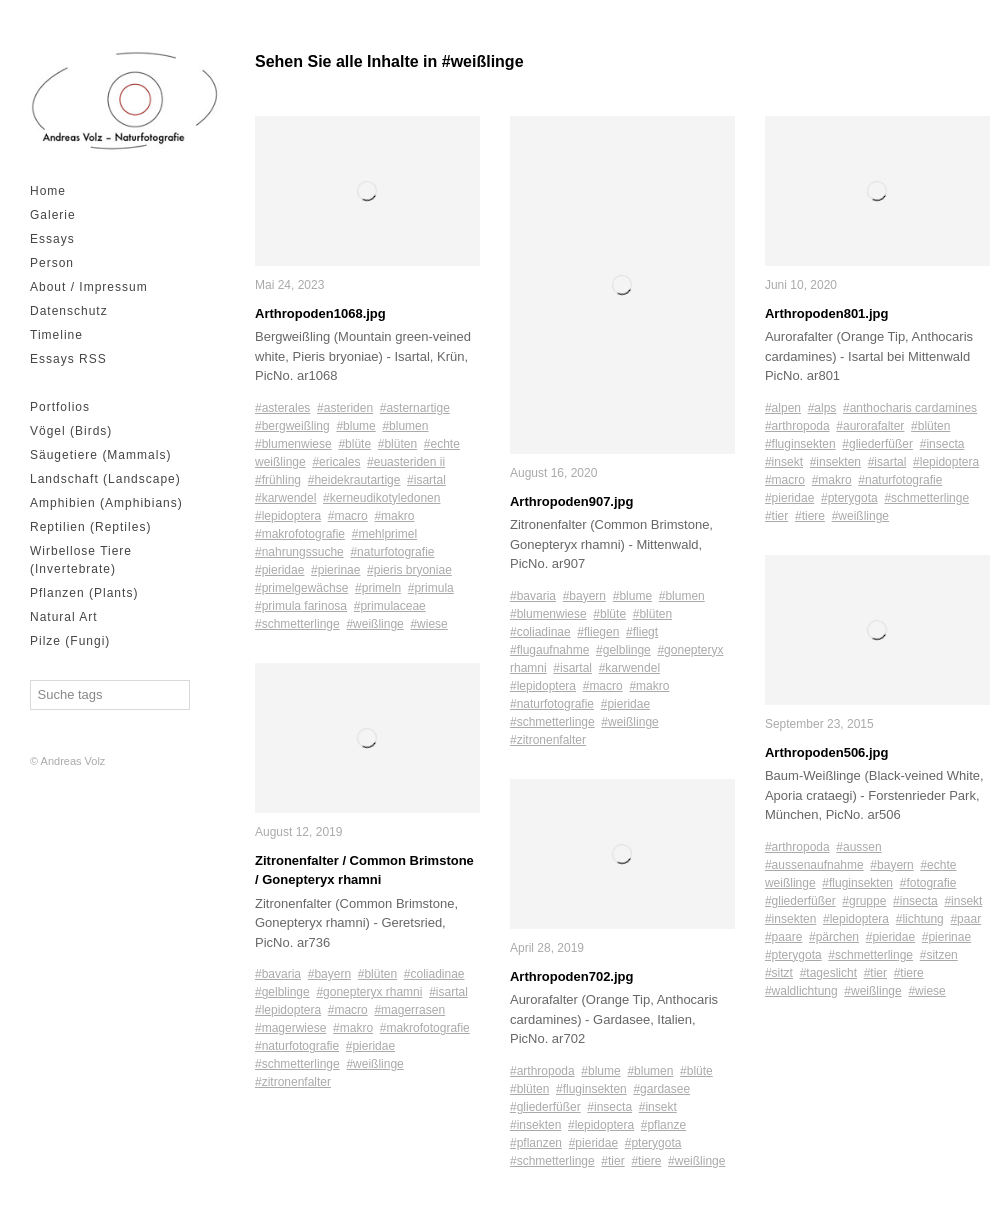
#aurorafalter (870, 426)
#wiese (428, 624)
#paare (783, 937)
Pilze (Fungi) (70, 641)
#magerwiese (290, 1028)
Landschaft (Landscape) (105, 479)
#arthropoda (542, 1071)
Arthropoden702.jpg (572, 976)
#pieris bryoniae (409, 570)
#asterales (282, 408)
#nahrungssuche (299, 552)
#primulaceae (390, 606)
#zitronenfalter (293, 1082)
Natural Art (64, 617)
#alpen (783, 408)
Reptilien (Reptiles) (90, 527)
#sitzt (779, 973)
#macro (348, 516)
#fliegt (642, 632)
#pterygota (653, 1143)
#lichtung (920, 919)
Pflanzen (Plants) (84, 593)
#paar (965, 919)
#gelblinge (282, 992)
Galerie (53, 215)
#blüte (354, 444)
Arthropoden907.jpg (572, 501)
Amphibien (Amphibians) (106, 503)
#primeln (378, 588)
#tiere (646, 1161)
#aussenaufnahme (814, 865)
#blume (355, 426)
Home (48, 191)
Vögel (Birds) (71, 431)
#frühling (278, 480)
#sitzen (939, 955)
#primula (431, 588)
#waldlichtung (801, 991)
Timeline (56, 335)
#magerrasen (409, 1010)
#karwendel (285, 498)
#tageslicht (828, 973)
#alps (822, 408)
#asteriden (345, 408)
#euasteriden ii (406, 462)
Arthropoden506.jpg (827, 752)
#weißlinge (374, 624)
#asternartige (415, 408)
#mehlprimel (384, 534)
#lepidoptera (288, 516)
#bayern (329, 974)
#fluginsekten (591, 1089)
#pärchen (834, 937)
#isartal (426, 480)
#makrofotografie (300, 534)
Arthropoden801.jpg (827, 313)
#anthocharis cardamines (910, 408)
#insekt (658, 1107)
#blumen (405, 426)
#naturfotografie (392, 552)
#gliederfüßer (545, 1107)
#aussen (858, 847)
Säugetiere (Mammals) (100, 455)
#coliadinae (434, 974)
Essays (52, 239)
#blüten (397, 444)
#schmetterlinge (297, 624)
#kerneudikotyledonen (381, 498)
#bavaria (278, 974)
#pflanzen (536, 1143)
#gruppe (864, 901)
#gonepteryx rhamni (369, 992)
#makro (394, 516)
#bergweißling (292, 426)
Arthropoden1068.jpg (320, 313)
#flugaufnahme (549, 650)
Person (52, 263)
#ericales (336, 462)
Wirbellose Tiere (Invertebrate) (81, 560)
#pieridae (279, 570)
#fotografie (928, 883)
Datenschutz (69, 311)
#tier (612, 1161)
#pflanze (663, 1125)
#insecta (609, 1107)
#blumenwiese (293, 444)
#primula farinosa (301, 606)
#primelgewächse (301, 588)
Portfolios (60, 407)
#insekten (535, 1125)
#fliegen (598, 632)
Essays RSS (68, 359)
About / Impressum (89, 287)
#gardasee (661, 1089)
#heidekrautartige (354, 480)
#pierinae (335, 570)
